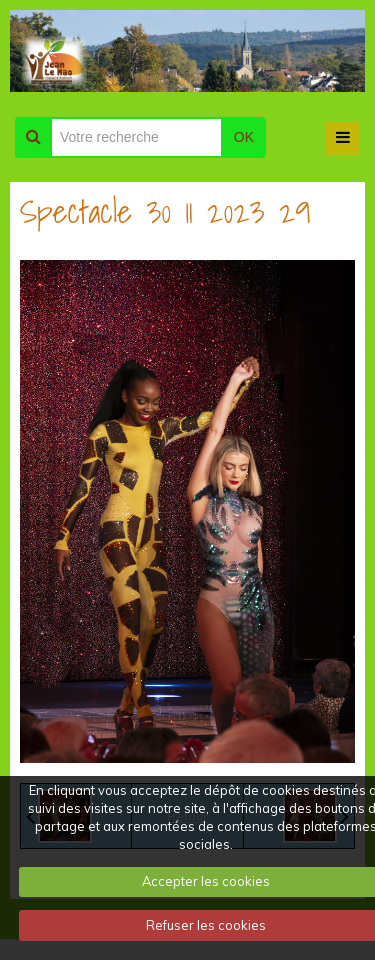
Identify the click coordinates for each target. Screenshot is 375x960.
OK (244, 137)
